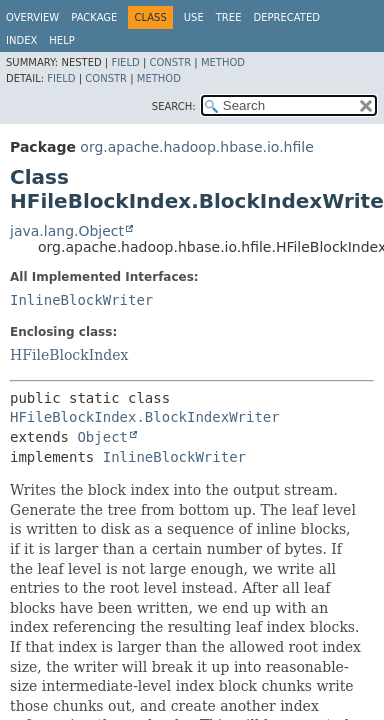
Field (125, 62)
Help (61, 40)
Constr (170, 62)
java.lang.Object (67, 231)
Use (194, 17)
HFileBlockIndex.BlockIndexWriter (145, 417)
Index (21, 40)
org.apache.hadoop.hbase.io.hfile (196, 147)
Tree (229, 17)
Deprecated (286, 17)
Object (102, 437)
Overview (32, 17)
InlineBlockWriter (81, 300)
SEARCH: (174, 106)
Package (94, 17)
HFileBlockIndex (69, 355)
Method (223, 62)
